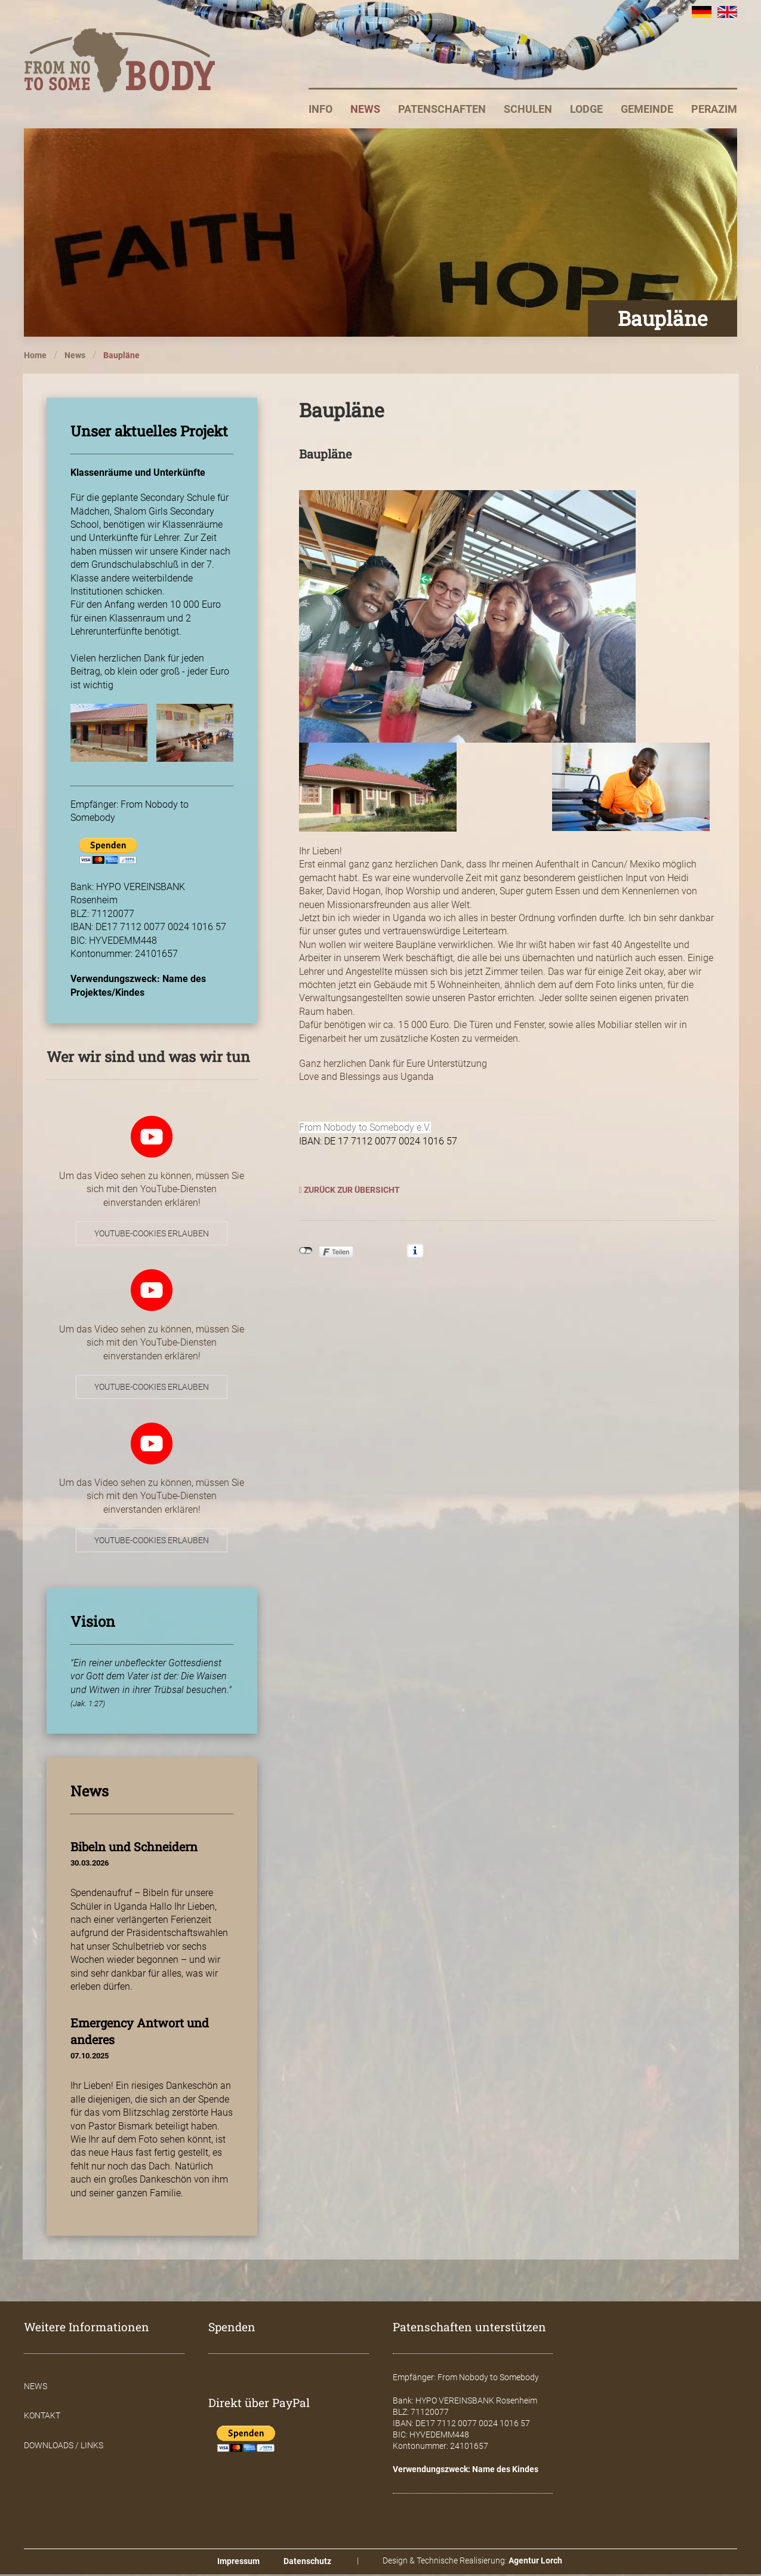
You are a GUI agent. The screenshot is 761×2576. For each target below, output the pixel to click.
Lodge (586, 110)
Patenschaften (442, 110)
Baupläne (121, 357)
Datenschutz (307, 2563)
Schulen (528, 110)
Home (35, 357)
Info (320, 110)
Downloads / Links (63, 2447)
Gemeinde (647, 110)
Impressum (238, 2563)
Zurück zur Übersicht (349, 1191)
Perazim (714, 110)
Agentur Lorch (535, 2562)
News (365, 110)
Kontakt (42, 2417)
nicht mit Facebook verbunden (306, 1252)
